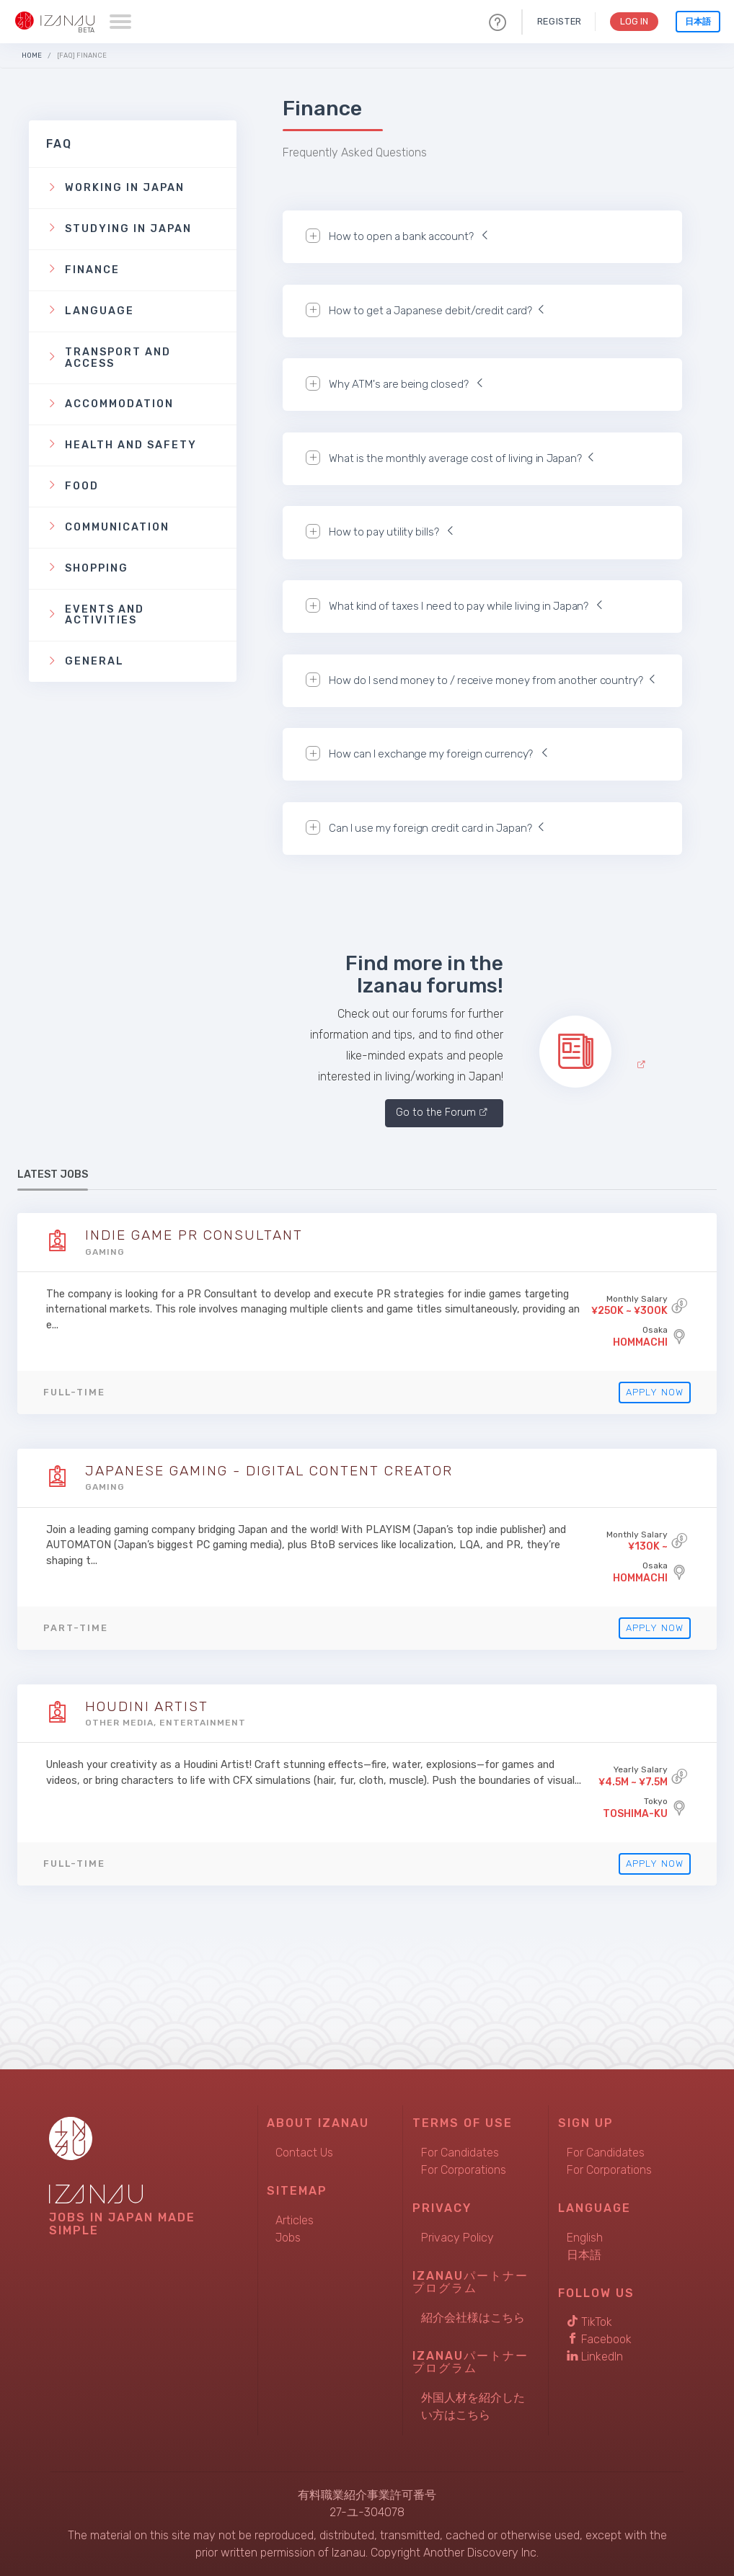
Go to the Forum (436, 1112)
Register (556, 21)
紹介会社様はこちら (473, 2317)
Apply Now (652, 1392)
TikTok (589, 2322)
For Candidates (460, 2152)
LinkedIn (595, 2356)
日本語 (698, 22)
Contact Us (304, 2152)
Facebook (599, 2339)
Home (32, 55)
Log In (632, 21)
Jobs (288, 2237)
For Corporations (463, 2170)
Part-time (75, 1627)
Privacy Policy (457, 2237)
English (585, 2237)
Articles (294, 2220)
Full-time (74, 1392)
